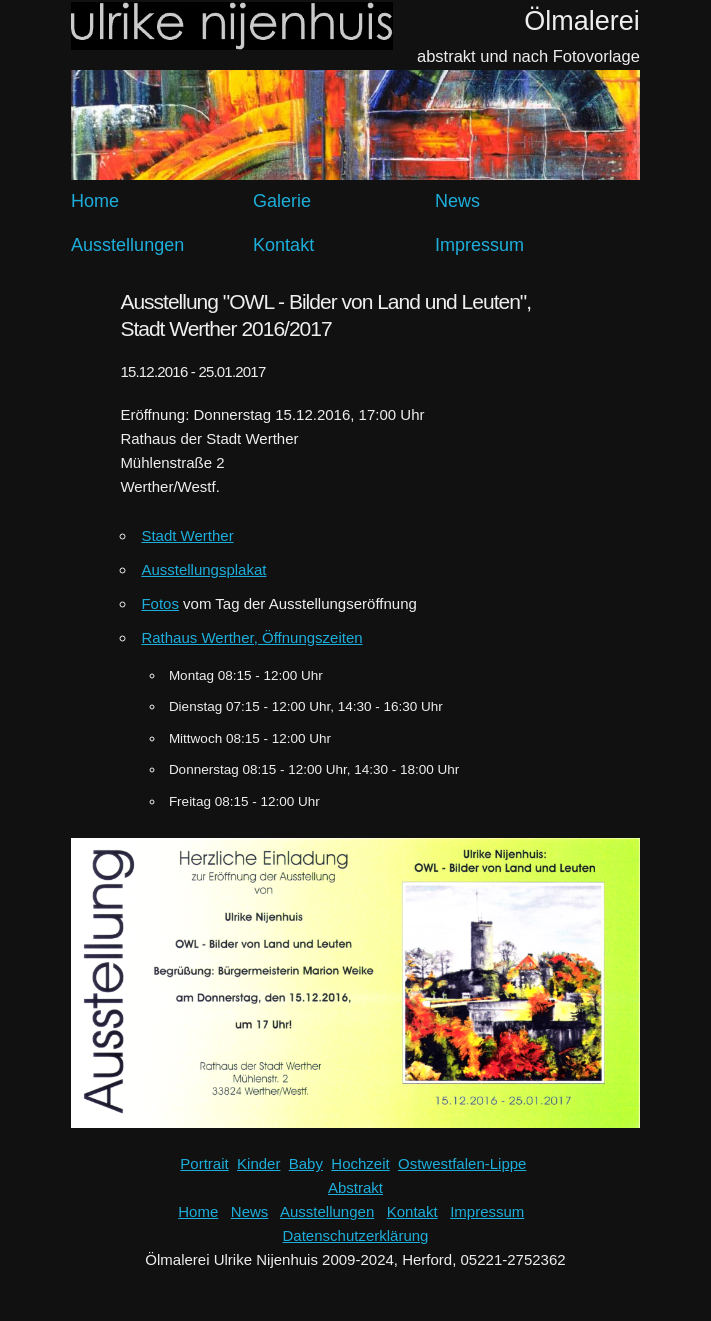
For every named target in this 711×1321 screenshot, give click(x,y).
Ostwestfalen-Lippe (462, 1163)
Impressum (479, 245)
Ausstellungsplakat (203, 569)
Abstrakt (355, 1187)
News (457, 201)
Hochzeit (360, 1163)
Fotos (160, 603)
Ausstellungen (127, 245)
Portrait (204, 1163)
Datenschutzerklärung (356, 1235)
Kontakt (283, 245)
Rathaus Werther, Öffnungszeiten (251, 637)
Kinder (258, 1163)
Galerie (282, 201)
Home (95, 201)
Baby (306, 1163)
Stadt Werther (187, 535)
